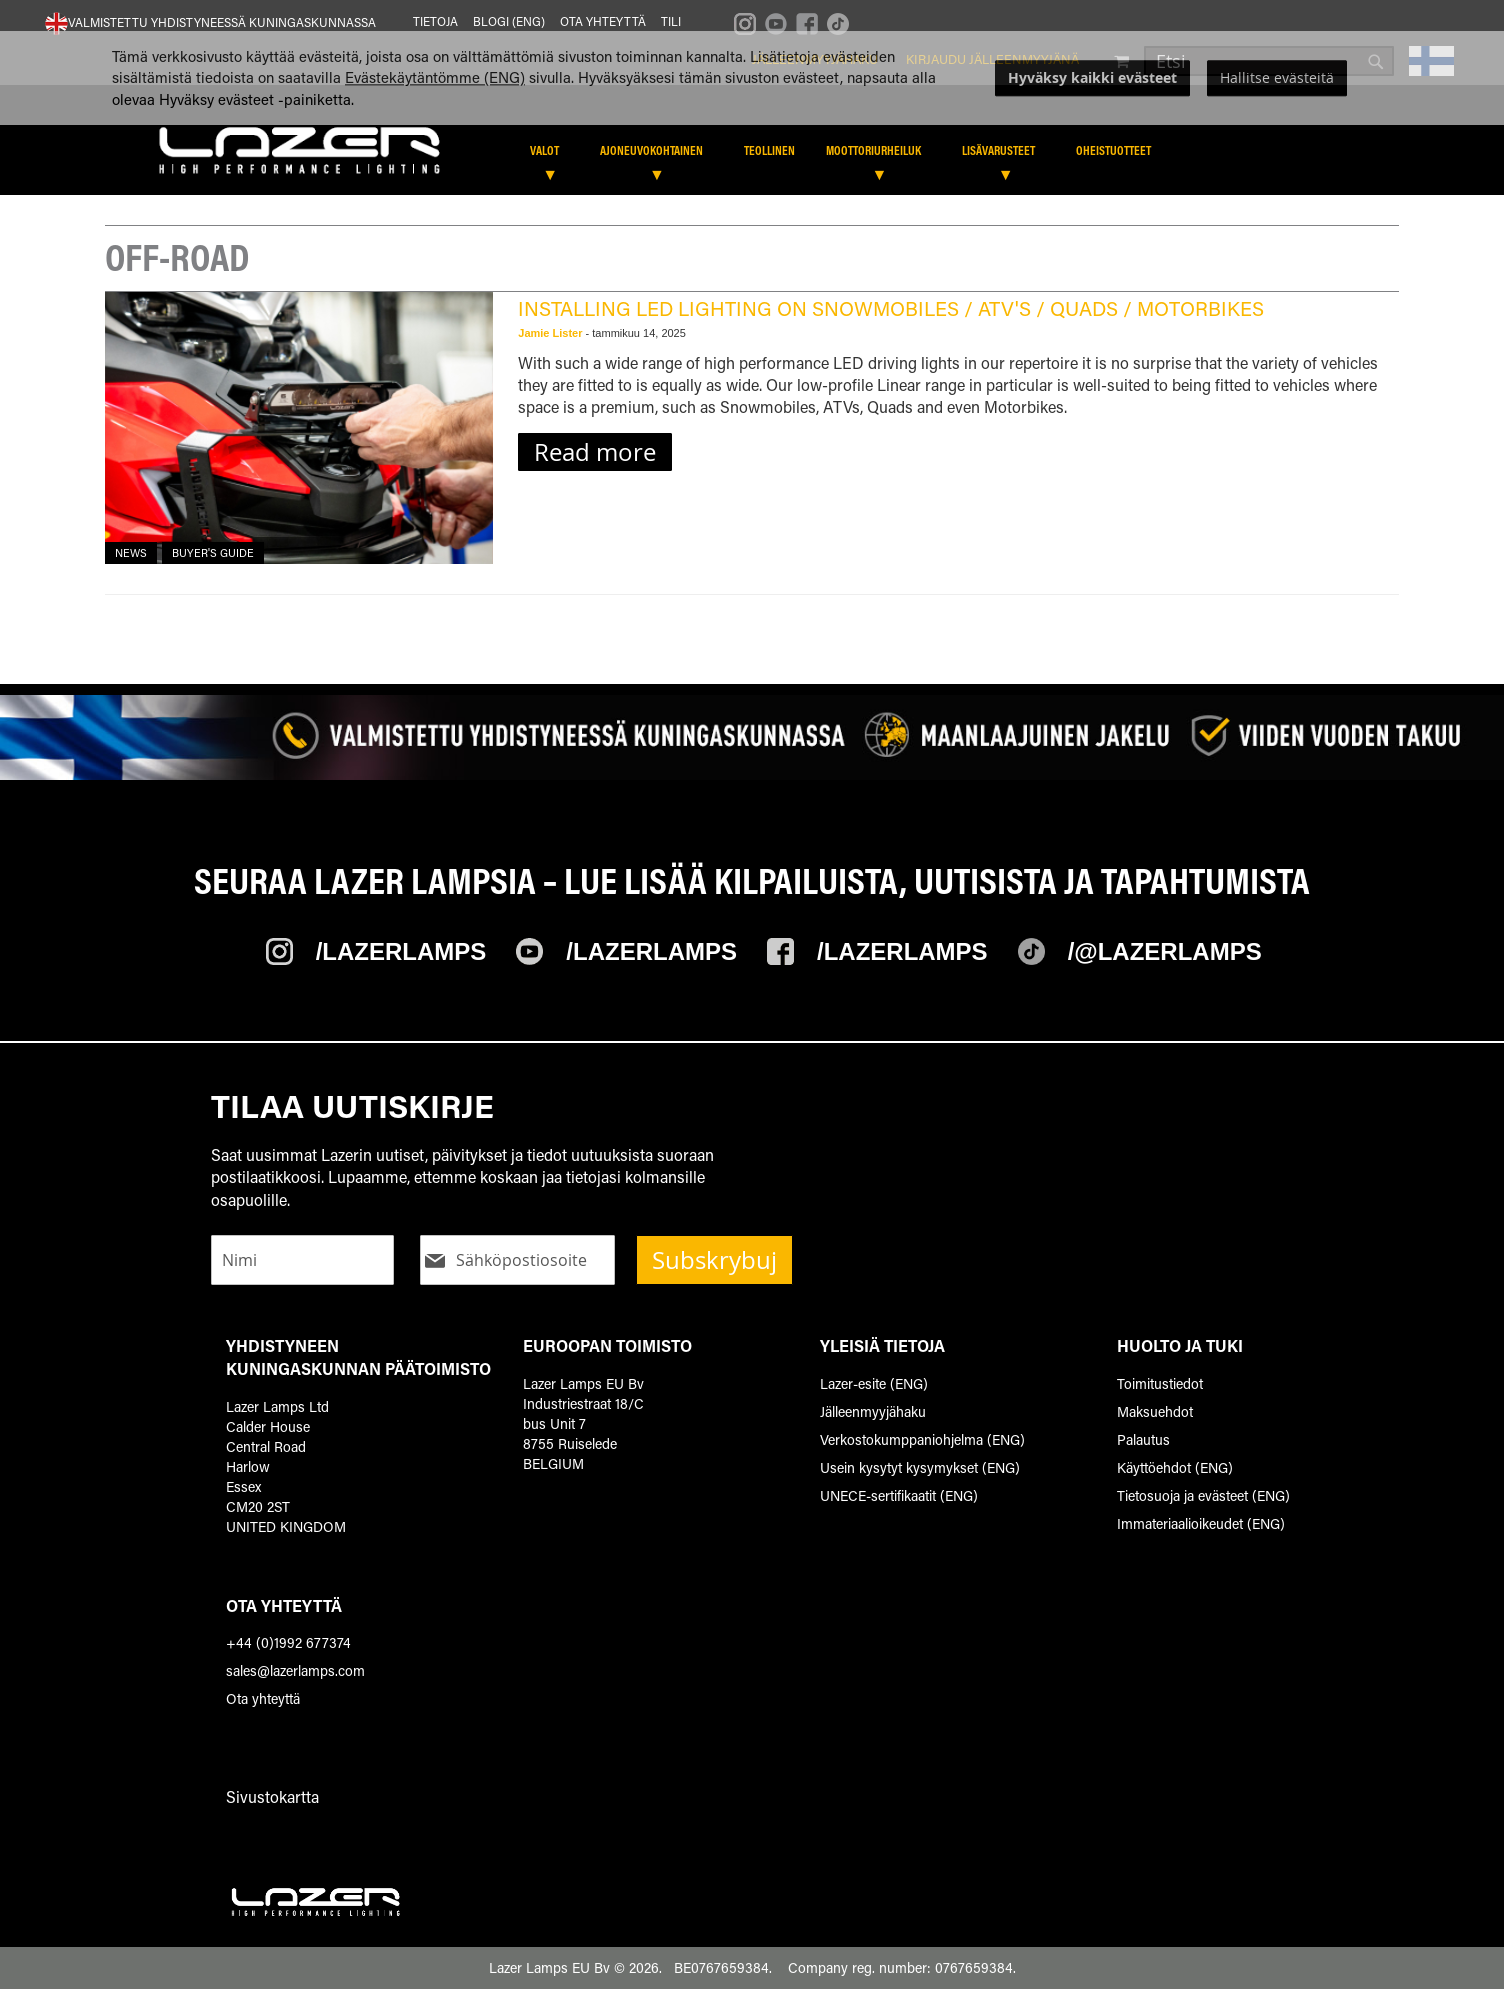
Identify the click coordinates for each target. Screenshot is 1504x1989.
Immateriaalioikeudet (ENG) (1201, 1523)
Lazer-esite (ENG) (874, 1383)
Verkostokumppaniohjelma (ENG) (922, 1439)
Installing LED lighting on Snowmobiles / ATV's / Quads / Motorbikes (891, 308)
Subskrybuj (714, 1260)
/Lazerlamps (401, 951)
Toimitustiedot (1160, 1383)
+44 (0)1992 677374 (288, 1642)
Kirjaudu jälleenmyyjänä (992, 59)
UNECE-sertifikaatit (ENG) (899, 1495)
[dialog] (752, 129)
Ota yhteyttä (603, 21)
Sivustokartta (272, 1796)
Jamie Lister (551, 333)
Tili (671, 21)
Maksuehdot (1155, 1411)
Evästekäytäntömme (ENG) (435, 129)
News (131, 553)
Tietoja (435, 21)
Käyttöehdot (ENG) (1175, 1467)
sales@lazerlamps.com (295, 1670)
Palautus (1143, 1439)
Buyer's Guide (213, 553)
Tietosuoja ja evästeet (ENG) (1203, 1495)
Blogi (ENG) (509, 21)
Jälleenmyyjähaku (815, 59)
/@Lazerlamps (1165, 951)
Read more (595, 452)
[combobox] (1269, 61)
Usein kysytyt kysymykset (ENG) (920, 1467)
